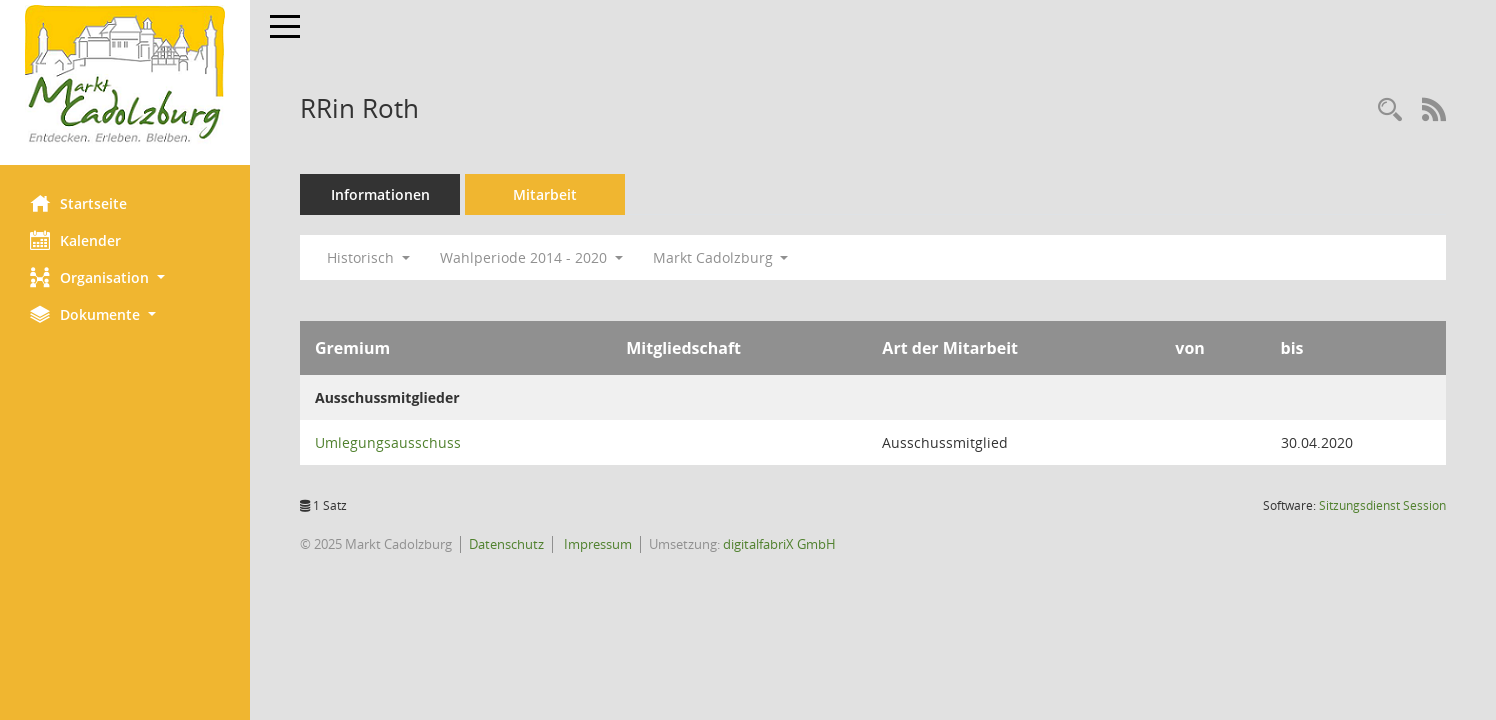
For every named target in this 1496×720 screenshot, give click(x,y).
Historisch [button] (368, 257)
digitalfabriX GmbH (779, 544)
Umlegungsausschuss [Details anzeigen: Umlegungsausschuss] (388, 442)
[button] (125, 277)
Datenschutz (506, 544)
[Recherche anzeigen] (1390, 110)
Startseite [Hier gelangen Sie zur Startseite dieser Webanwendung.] (78, 203)
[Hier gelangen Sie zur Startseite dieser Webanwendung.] (125, 75)
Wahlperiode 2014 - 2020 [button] (531, 257)
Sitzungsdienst (1382, 505)
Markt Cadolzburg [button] (721, 257)
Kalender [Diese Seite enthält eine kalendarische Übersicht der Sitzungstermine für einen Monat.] (75, 240)
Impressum (596, 544)
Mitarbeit (545, 194)
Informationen (380, 194)
